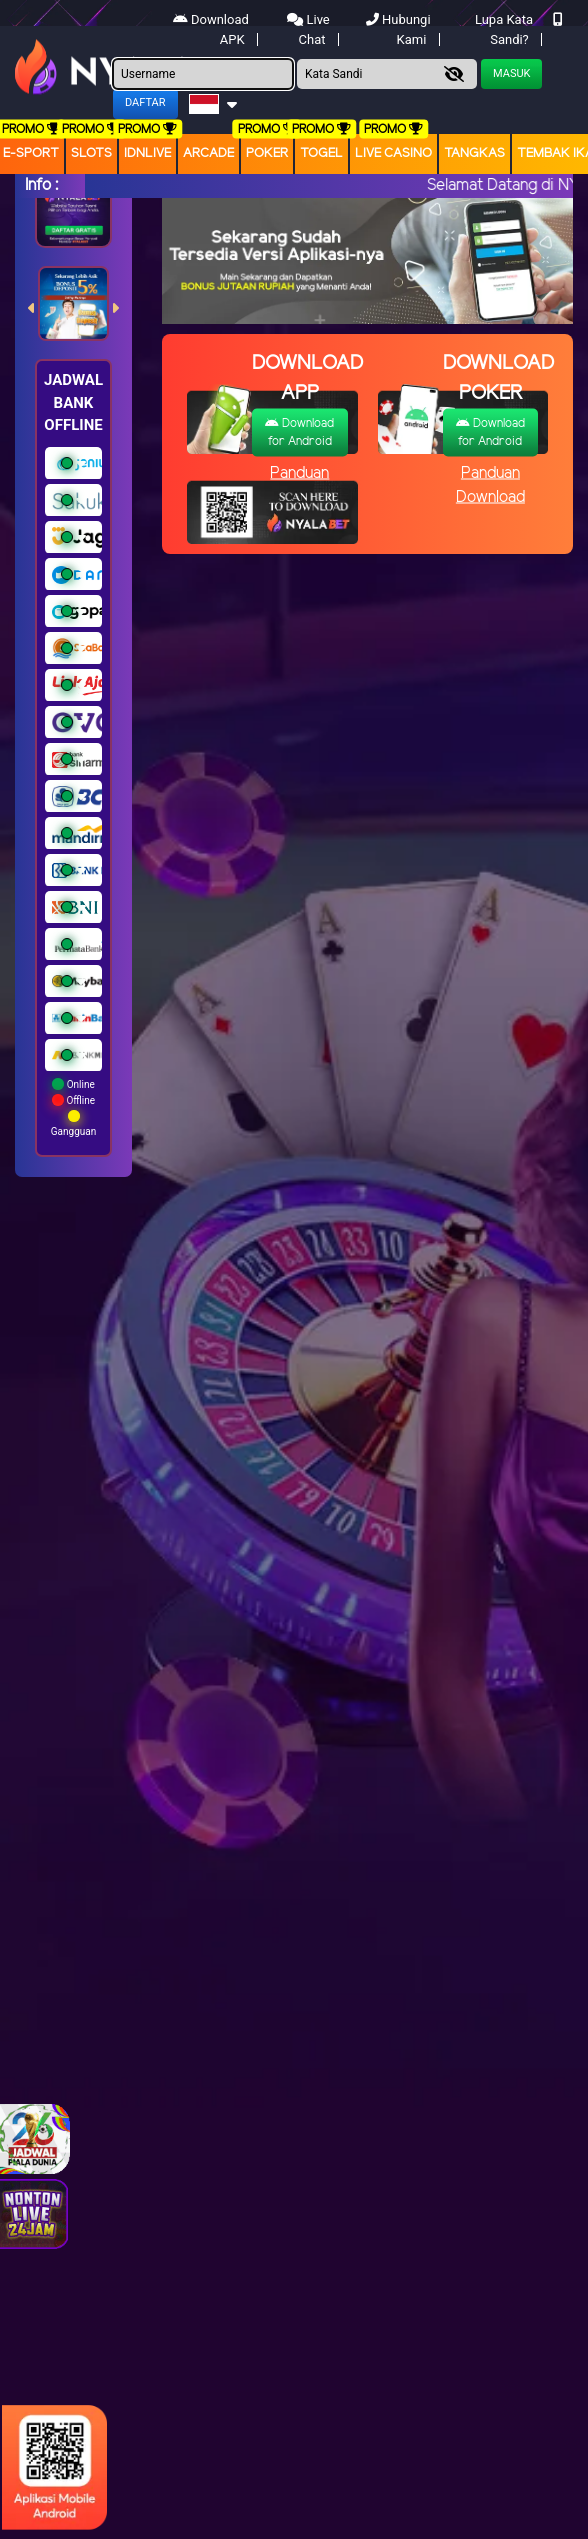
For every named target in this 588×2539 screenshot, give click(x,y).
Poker (267, 153)
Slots (91, 153)
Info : (41, 185)
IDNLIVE (147, 153)
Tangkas (474, 153)
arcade (208, 153)
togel (321, 153)
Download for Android (299, 432)
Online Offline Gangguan (73, 1107)
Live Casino (393, 153)
